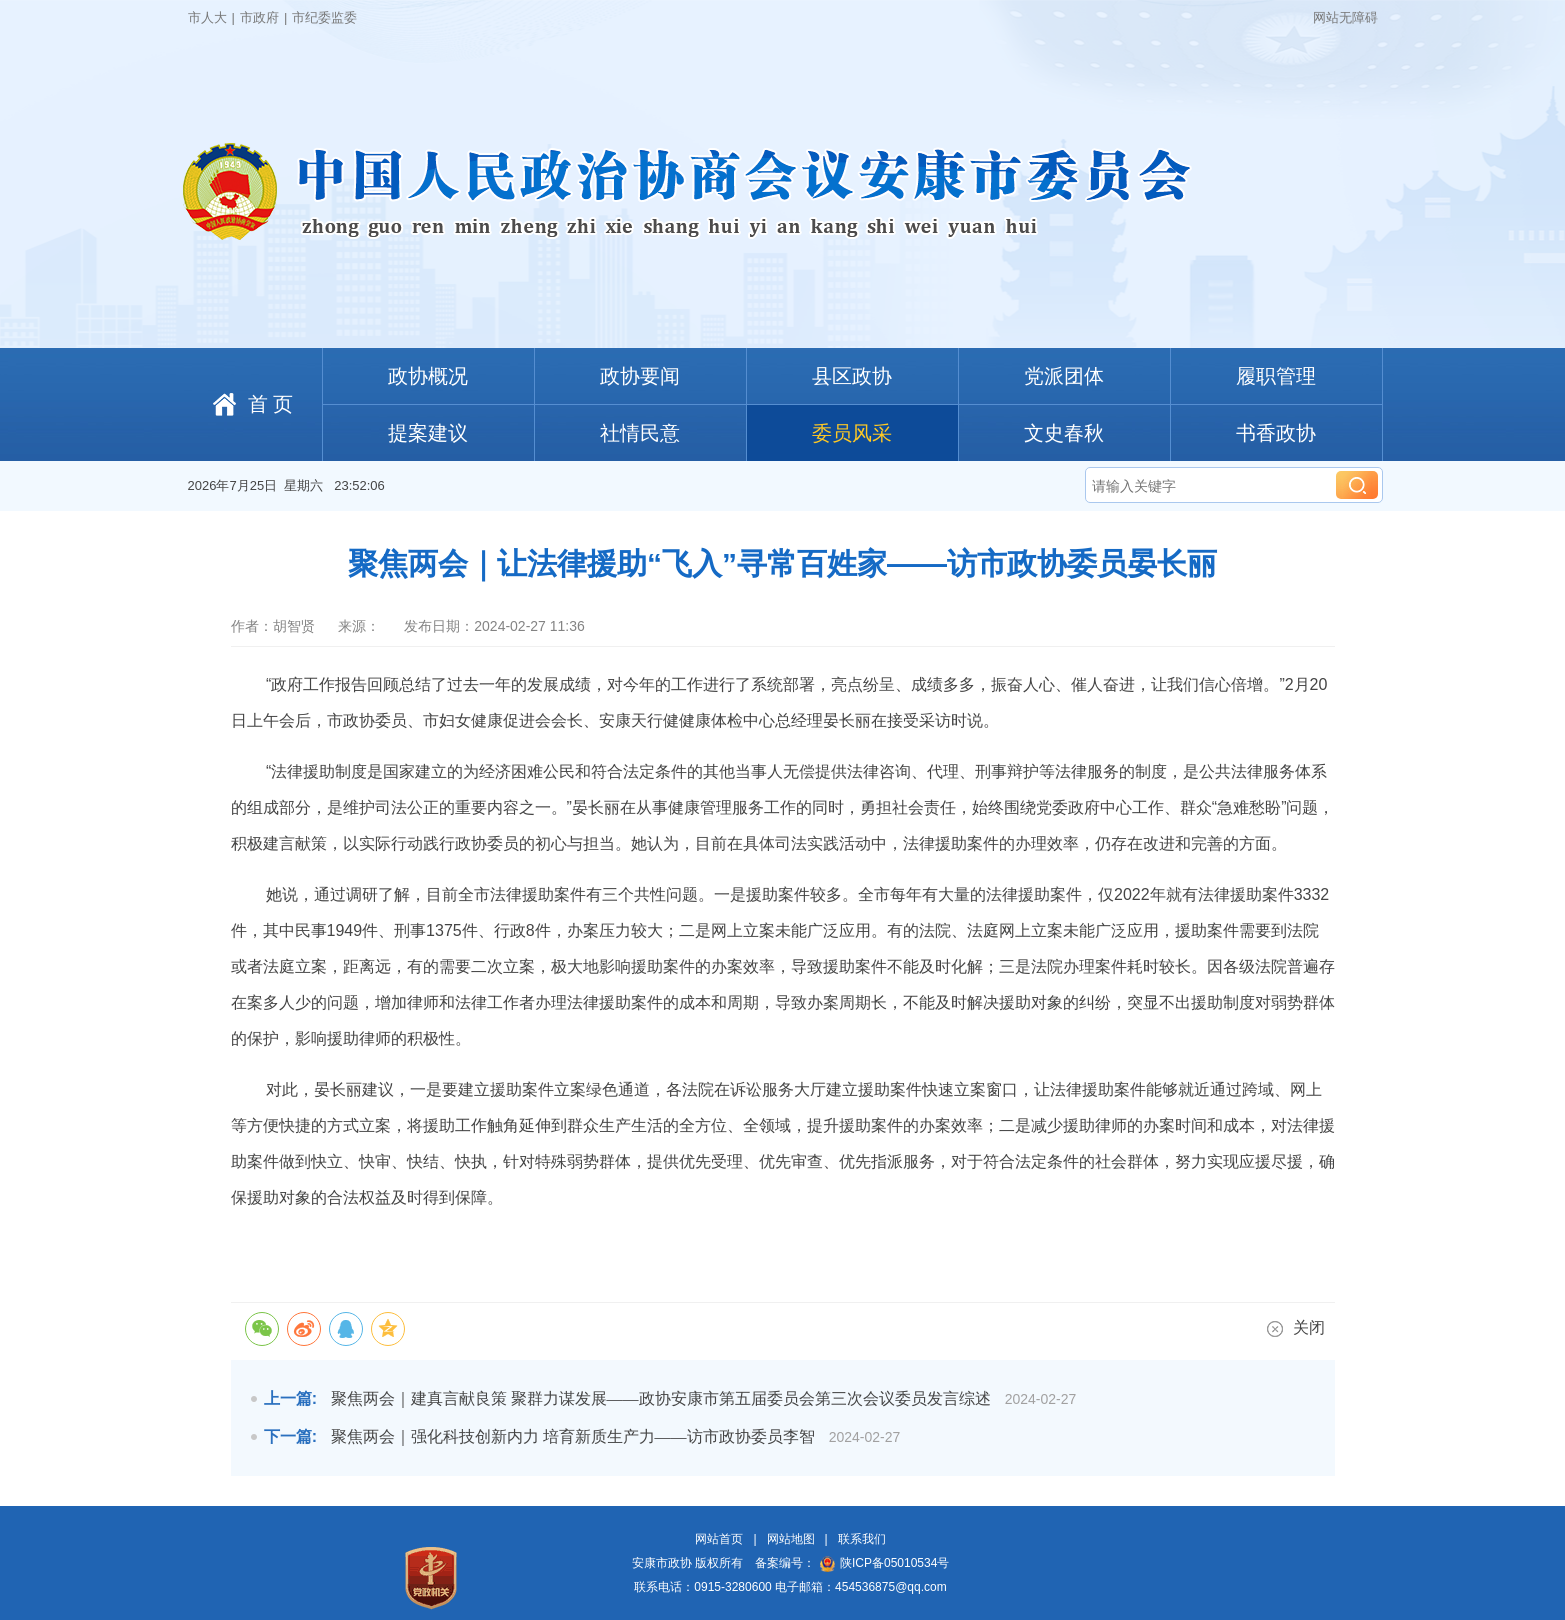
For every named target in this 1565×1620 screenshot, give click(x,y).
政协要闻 (640, 376)
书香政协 (1276, 433)
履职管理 (1276, 376)
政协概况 (428, 376)
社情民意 (640, 433)
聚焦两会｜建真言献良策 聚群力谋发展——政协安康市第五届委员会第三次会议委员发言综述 (661, 1398)
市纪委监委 (324, 17)
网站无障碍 (1345, 17)
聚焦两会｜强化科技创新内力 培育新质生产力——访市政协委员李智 (573, 1436)
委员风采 (852, 433)
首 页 (271, 404)
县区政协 (852, 376)
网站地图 (791, 1539)
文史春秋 (1064, 433)
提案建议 (428, 433)
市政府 (259, 17)
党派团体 (1064, 376)
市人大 (207, 17)
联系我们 (862, 1539)
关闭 (1296, 1327)
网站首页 (719, 1539)
